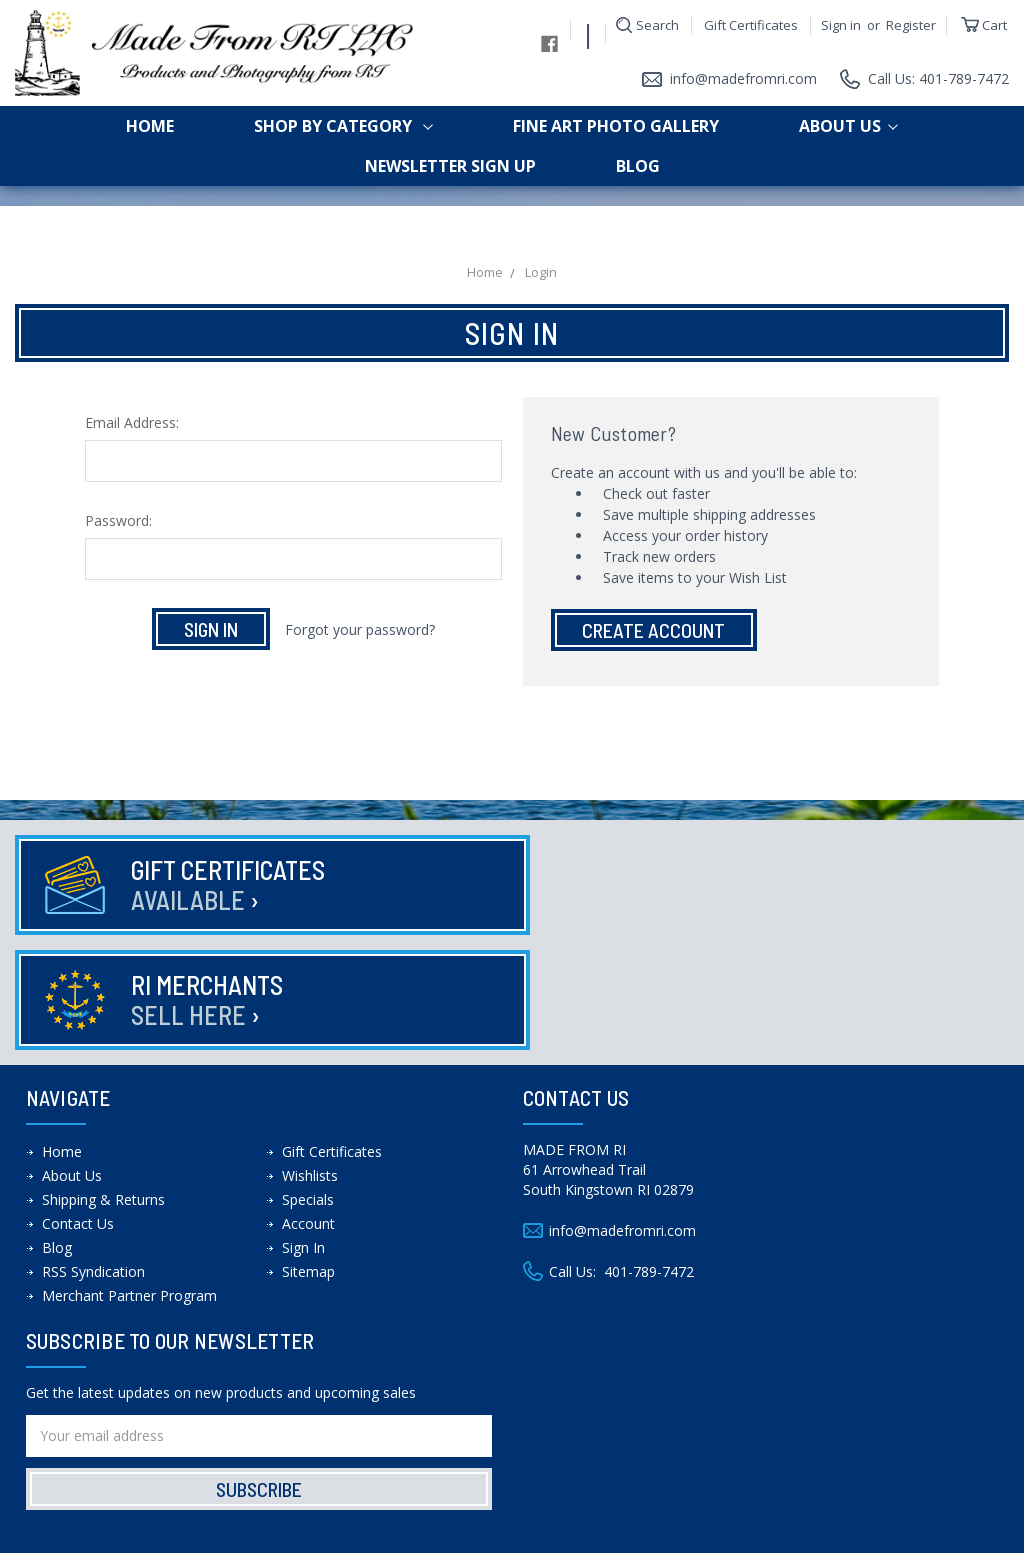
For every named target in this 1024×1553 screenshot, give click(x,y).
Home (150, 126)
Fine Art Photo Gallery (616, 126)
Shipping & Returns (103, 1084)
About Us (848, 126)
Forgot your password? (360, 629)
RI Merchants (711, 884)
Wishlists (310, 1060)
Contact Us (78, 1108)
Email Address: (132, 422)
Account (308, 1108)
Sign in (841, 25)
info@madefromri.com (742, 78)
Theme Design (629, 1531)
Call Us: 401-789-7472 (938, 78)
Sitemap (308, 1156)
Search (657, 25)
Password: (118, 520)
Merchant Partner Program (129, 1180)
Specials (308, 1084)
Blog (638, 166)
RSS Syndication (93, 1156)
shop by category (343, 126)
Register (911, 25)
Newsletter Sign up (450, 166)
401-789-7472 (649, 1156)
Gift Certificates (751, 25)
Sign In (303, 1132)
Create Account (653, 630)
